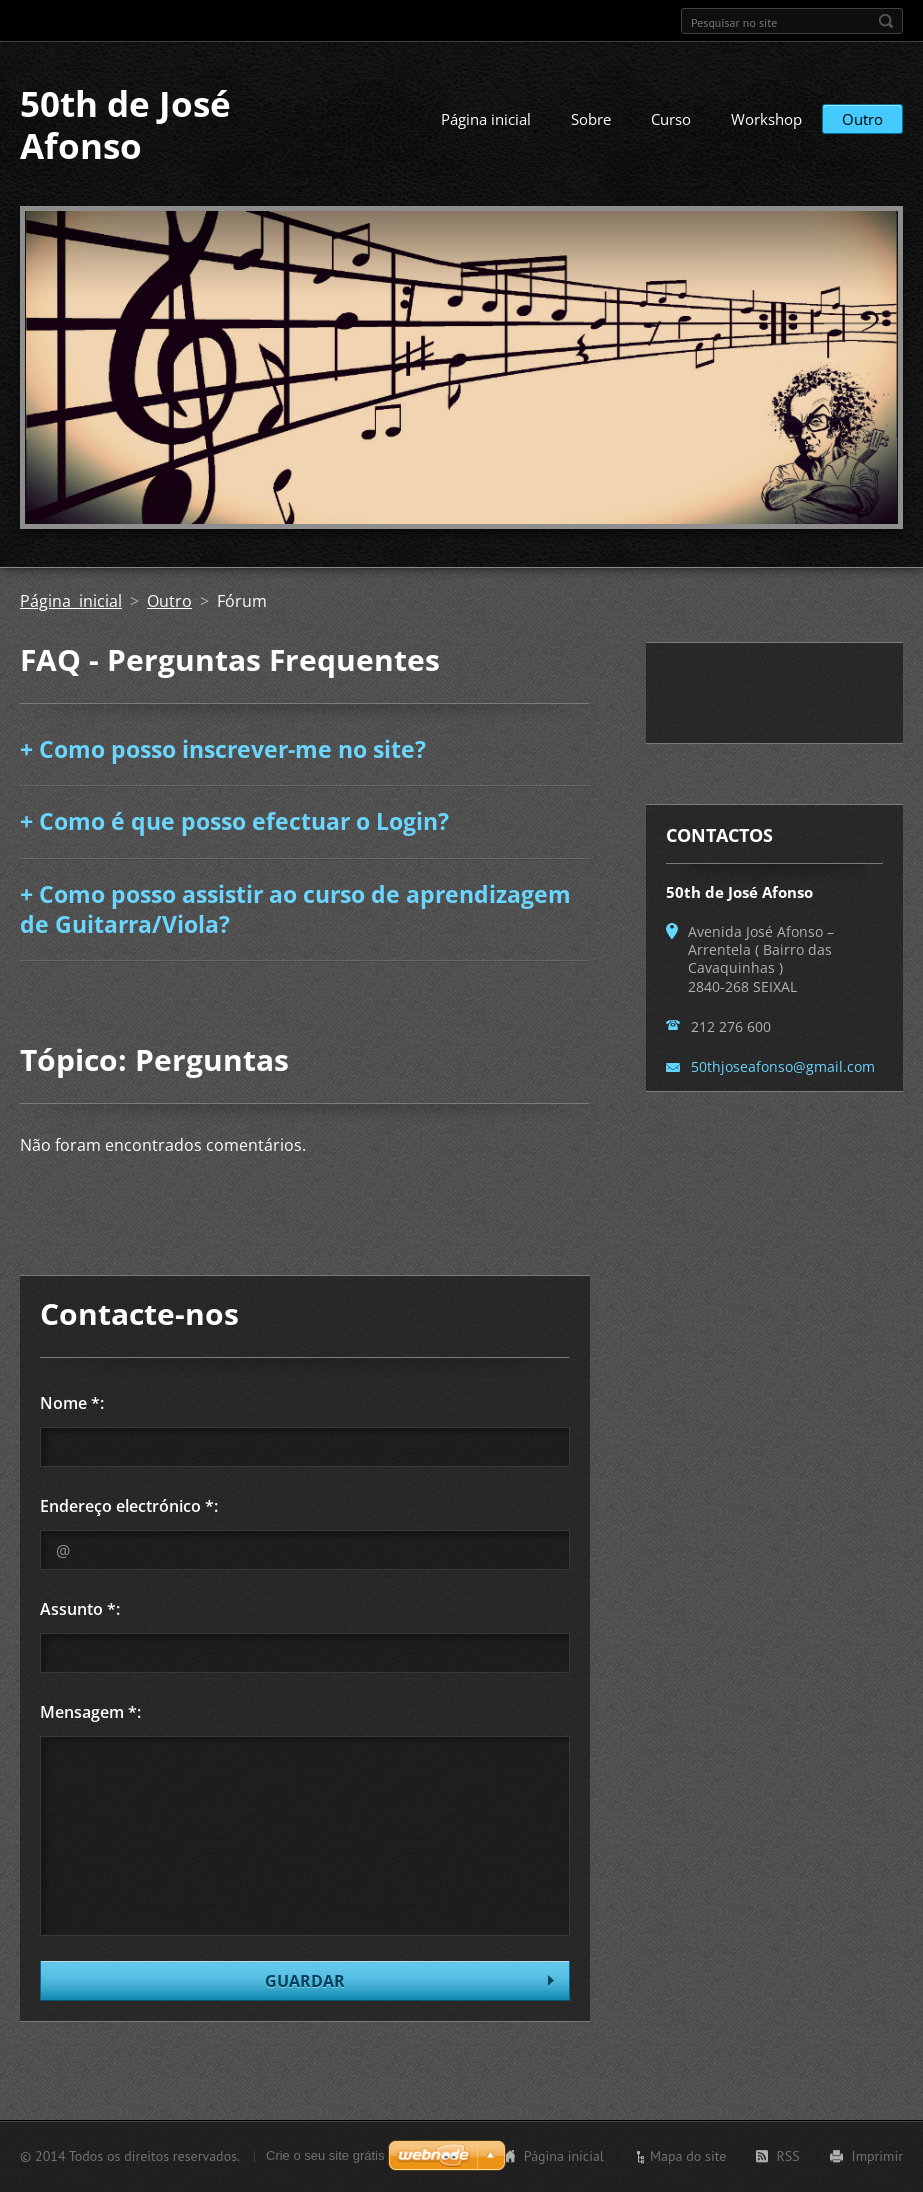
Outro (862, 119)
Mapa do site (688, 2156)
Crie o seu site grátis (325, 2155)
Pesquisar (886, 21)
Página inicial (486, 119)
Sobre (591, 119)
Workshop (766, 119)
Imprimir (877, 2156)
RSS (787, 2156)
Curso (671, 119)
